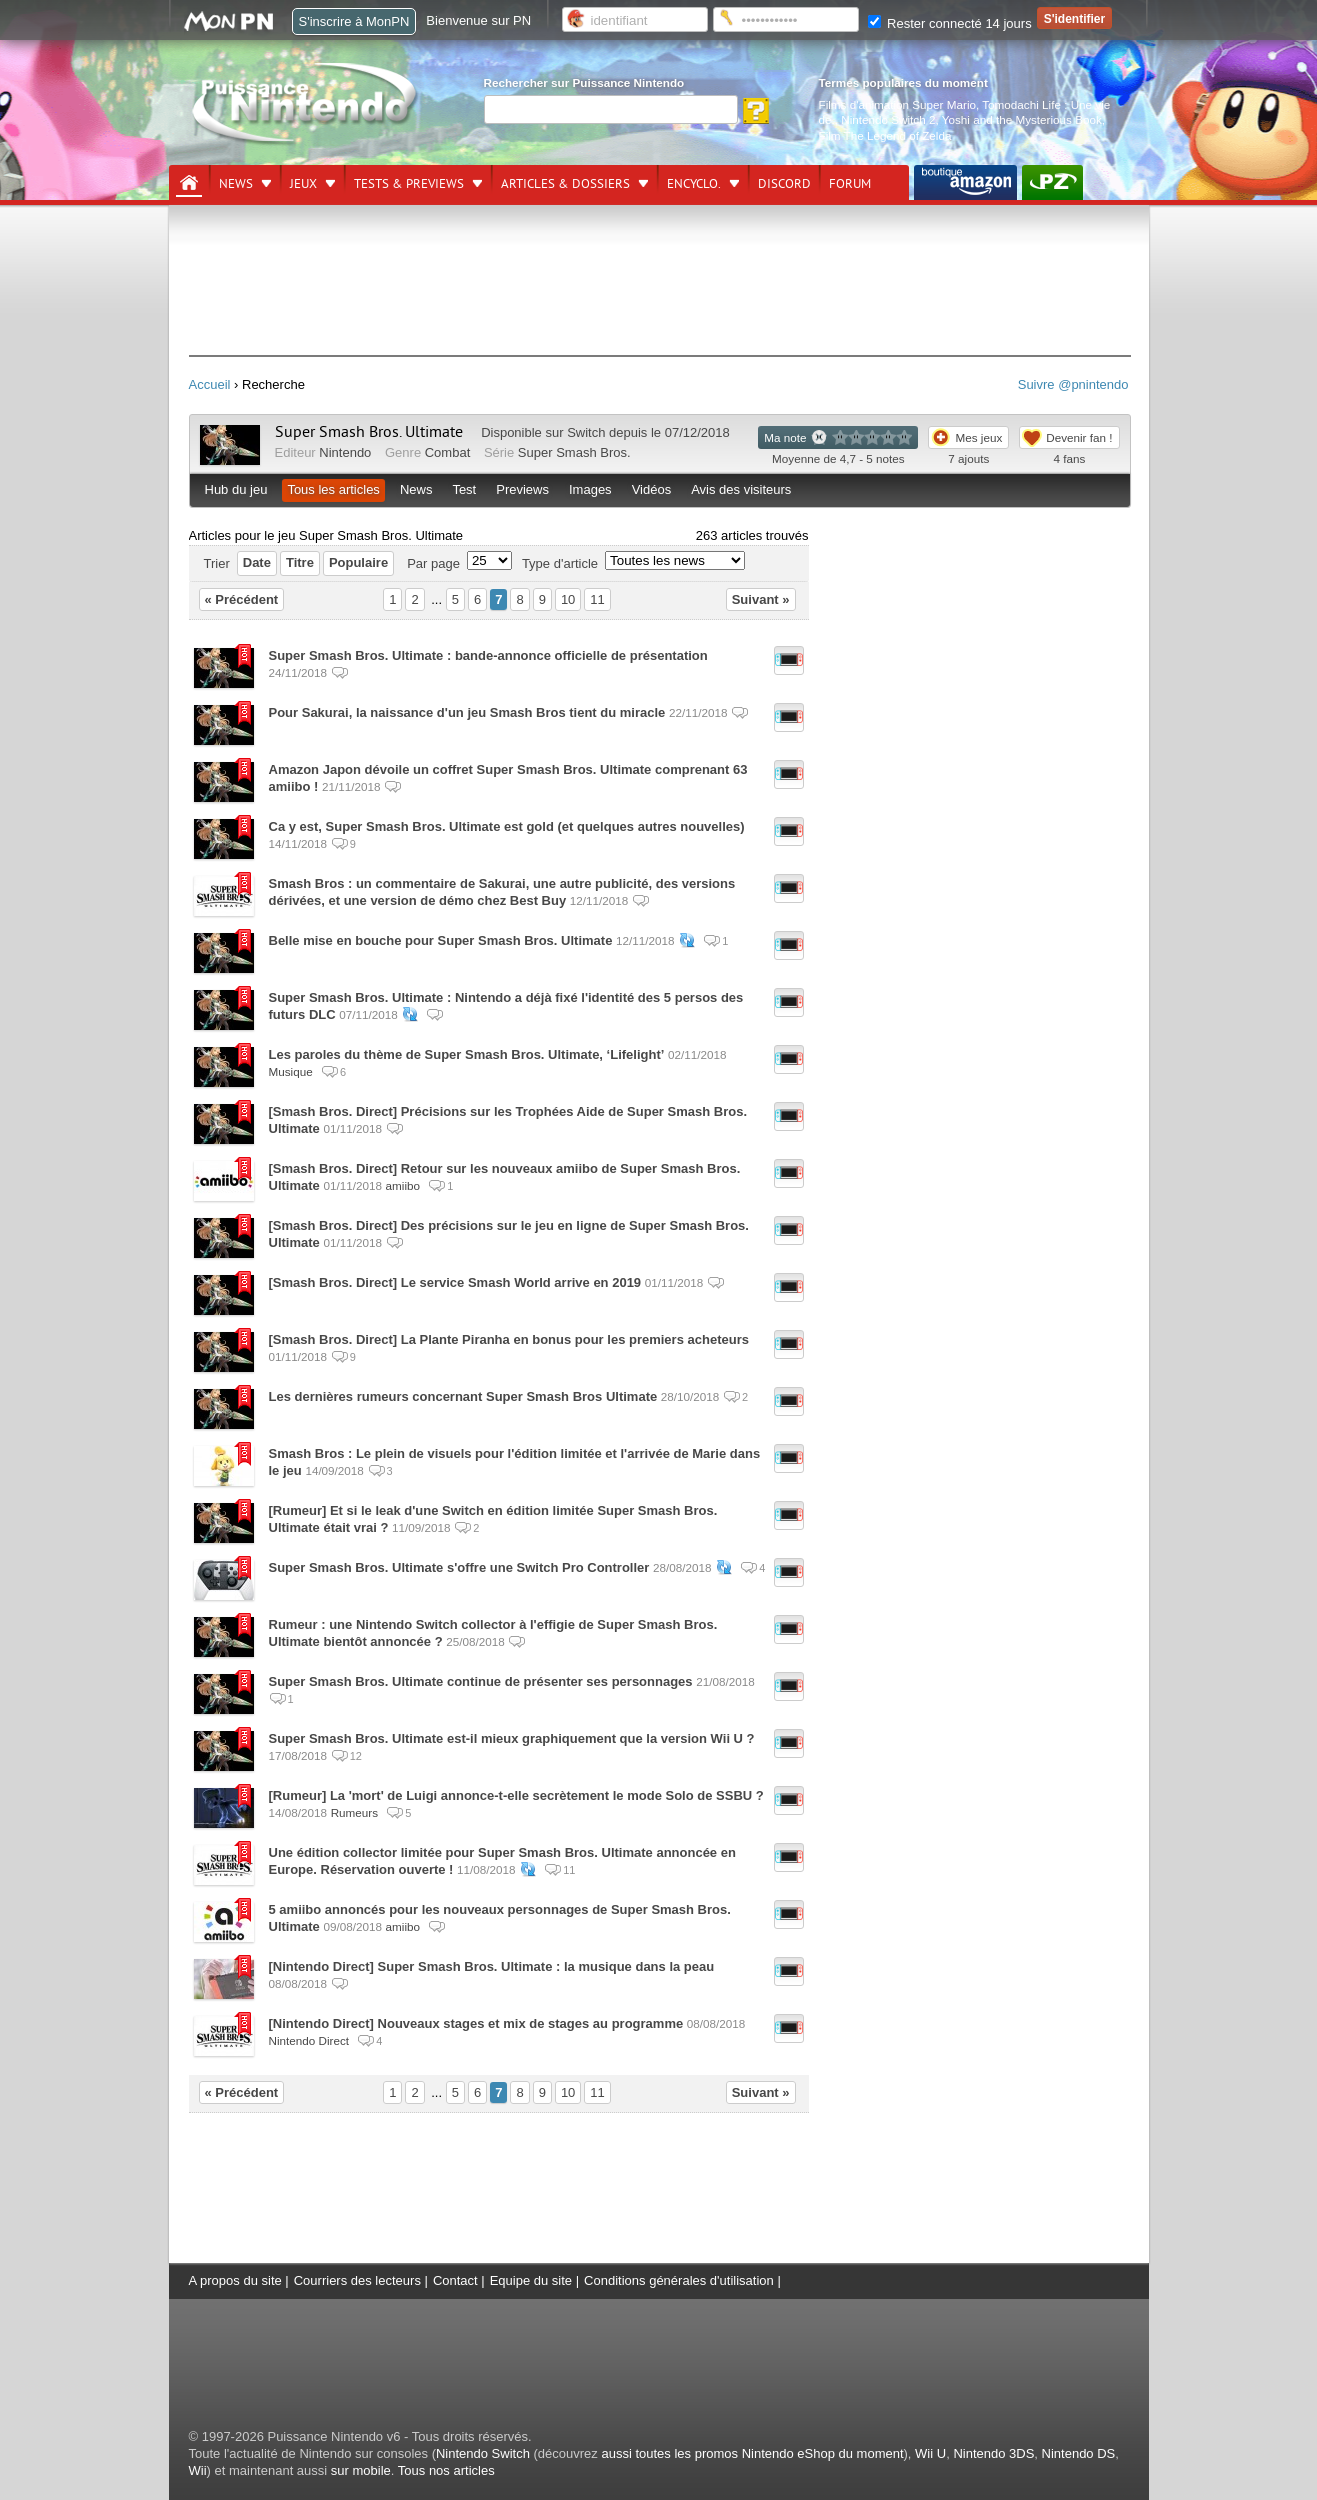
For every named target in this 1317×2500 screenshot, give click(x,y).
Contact (455, 2280)
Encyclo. (694, 184)
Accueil (210, 384)
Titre (300, 562)
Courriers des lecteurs (357, 2280)
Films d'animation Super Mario (897, 104)
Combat (448, 452)
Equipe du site (531, 2280)
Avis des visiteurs (741, 489)
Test (464, 489)
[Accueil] (189, 183)
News (236, 184)
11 (597, 599)
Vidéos (652, 489)
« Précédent (242, 599)
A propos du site (235, 2280)
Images (590, 489)
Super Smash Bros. (574, 452)
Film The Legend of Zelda (885, 135)
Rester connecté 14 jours (950, 23)
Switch (586, 432)
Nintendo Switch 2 (888, 119)
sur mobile (361, 2470)
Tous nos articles (446, 2470)
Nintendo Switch (483, 2453)
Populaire (358, 562)
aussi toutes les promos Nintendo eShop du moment (752, 2453)
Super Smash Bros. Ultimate (369, 432)
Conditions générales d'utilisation (679, 2280)
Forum (850, 184)
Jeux (303, 184)
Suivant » (761, 599)
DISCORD (784, 184)
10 (568, 599)
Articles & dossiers (565, 184)
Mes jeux (978, 437)
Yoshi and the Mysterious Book (1022, 119)
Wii (198, 2470)
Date (257, 562)
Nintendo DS (1079, 2453)
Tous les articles (333, 489)
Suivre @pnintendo (1073, 384)
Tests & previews (409, 184)
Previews (522, 489)
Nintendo (345, 452)
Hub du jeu (236, 489)
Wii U (930, 2453)
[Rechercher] (611, 109)
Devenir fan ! (1079, 437)
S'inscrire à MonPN (354, 21)
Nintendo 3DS (993, 2453)
